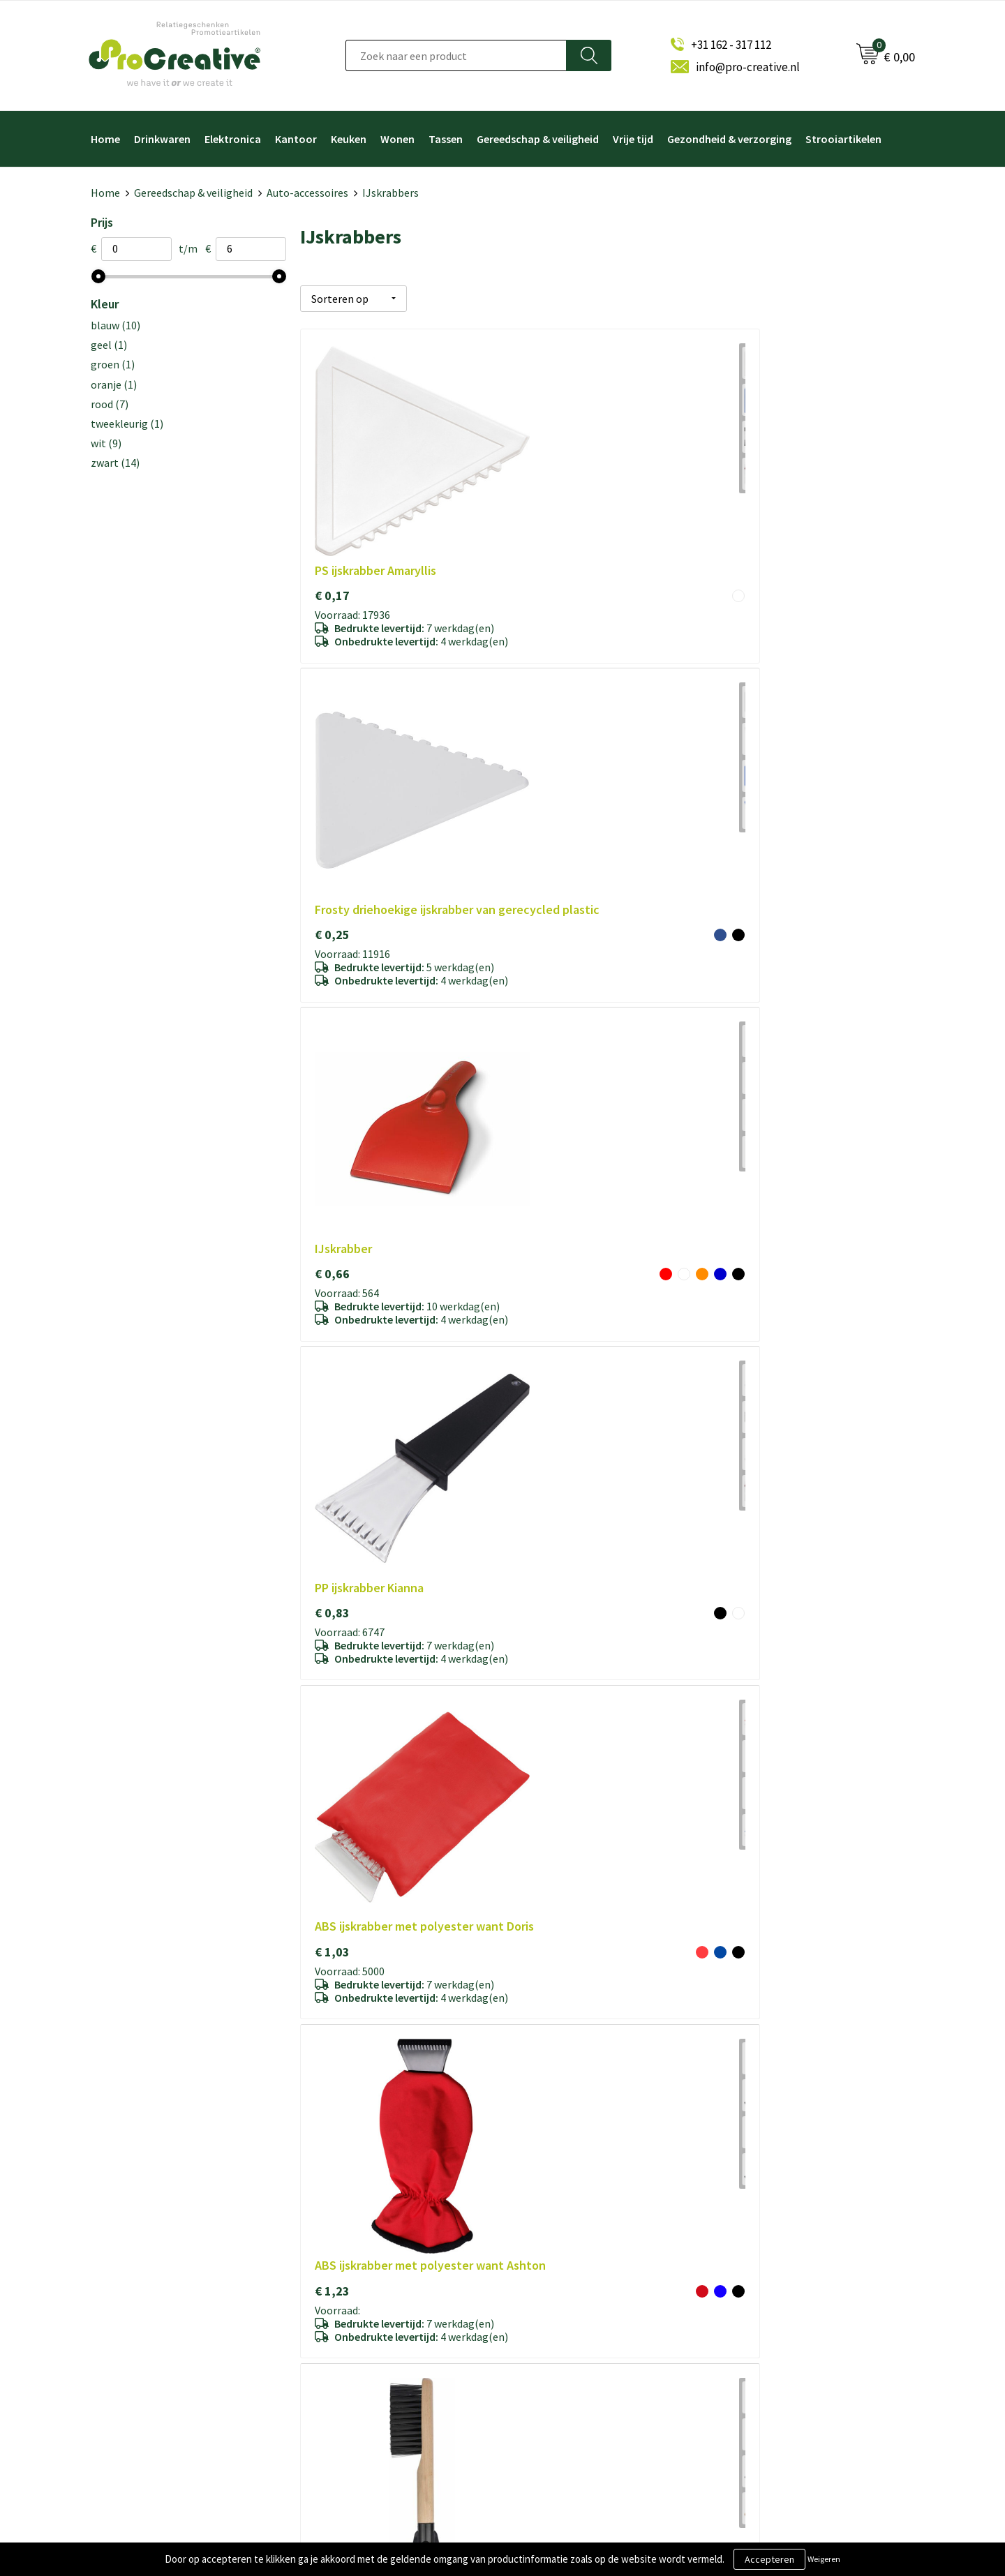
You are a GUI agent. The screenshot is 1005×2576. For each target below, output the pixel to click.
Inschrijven (762, 2343)
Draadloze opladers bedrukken (586, 2306)
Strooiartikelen (843, 139)
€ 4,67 (741, 1230)
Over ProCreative (353, 2283)
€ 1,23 (741, 730)
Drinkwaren (162, 139)
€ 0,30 (741, 964)
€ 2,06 (536, 1230)
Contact (333, 2398)
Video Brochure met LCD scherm (591, 2283)
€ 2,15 (332, 1981)
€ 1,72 (741, 1715)
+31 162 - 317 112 (731, 44)
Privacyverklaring (352, 2352)
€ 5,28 (536, 981)
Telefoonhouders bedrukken (582, 2329)
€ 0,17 (332, 464)
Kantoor (296, 139)
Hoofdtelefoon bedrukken (577, 2375)
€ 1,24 (332, 1715)
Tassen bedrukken (560, 2421)
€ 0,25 (536, 480)
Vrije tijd (633, 139)
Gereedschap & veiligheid (538, 139)
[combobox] (456, 55)
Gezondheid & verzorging (729, 139)
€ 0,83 (332, 714)
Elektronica (232, 139)
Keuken (348, 139)
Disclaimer (337, 2375)
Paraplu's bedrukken (564, 2398)
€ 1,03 (536, 730)
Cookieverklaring (351, 2329)
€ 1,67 (332, 964)
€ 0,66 (741, 464)
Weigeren (823, 2559)
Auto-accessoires (307, 193)
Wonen (397, 139)
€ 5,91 (536, 1981)
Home (105, 139)
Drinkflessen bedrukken (572, 2352)
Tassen (446, 139)
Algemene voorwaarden (366, 2306)
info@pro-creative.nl (748, 67)
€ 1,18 (332, 1230)
